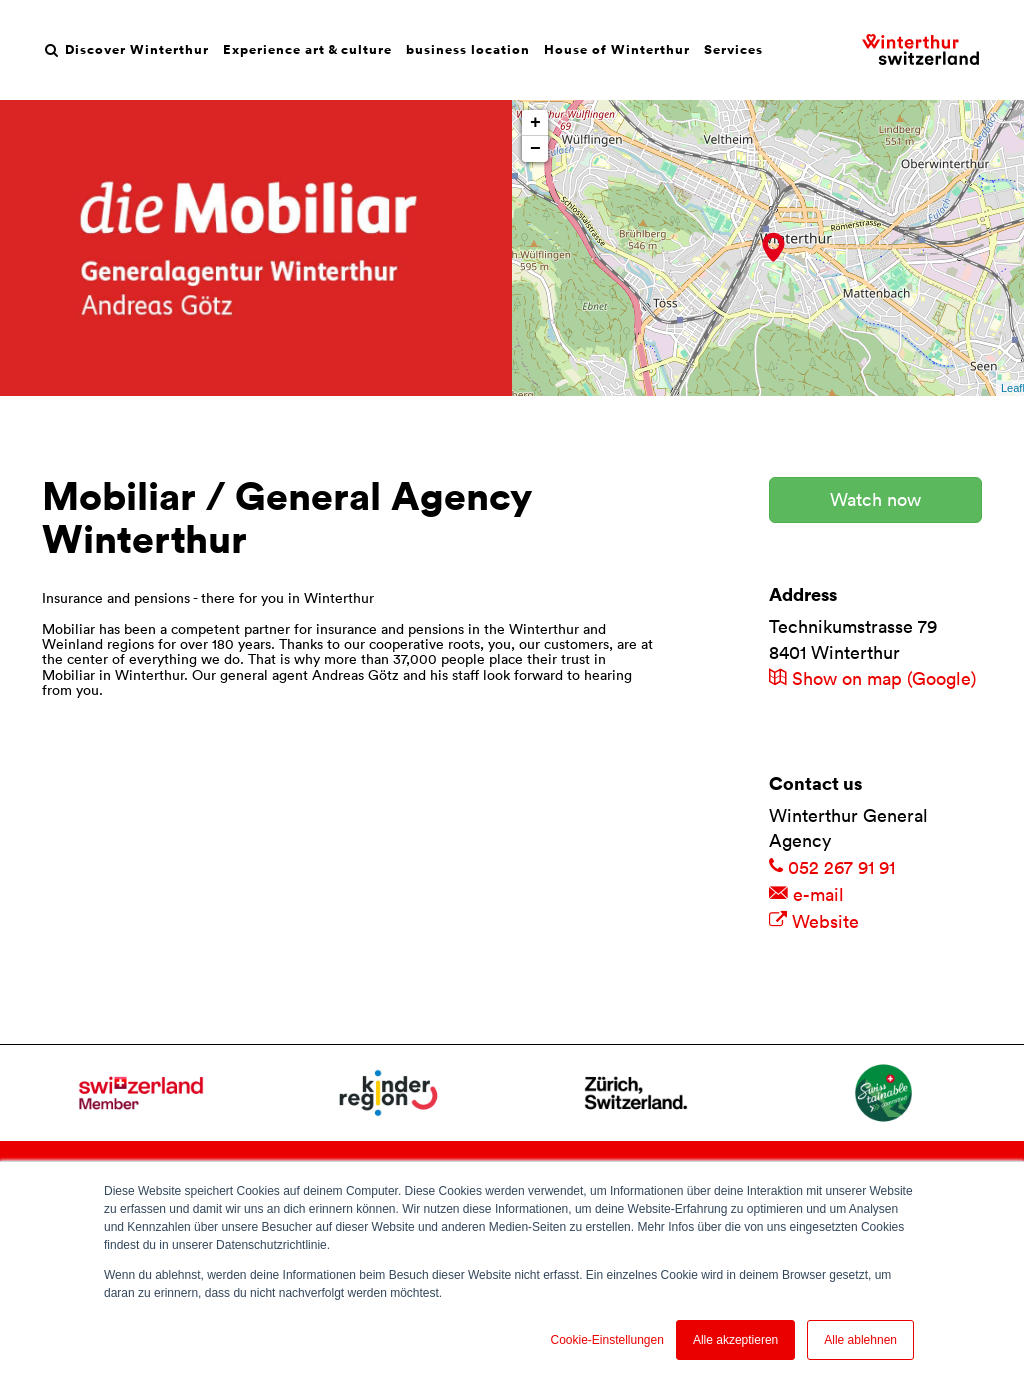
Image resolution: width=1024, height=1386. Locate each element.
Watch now (875, 499)
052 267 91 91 (832, 867)
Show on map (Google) (872, 678)
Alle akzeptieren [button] (735, 1340)
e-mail (806, 894)
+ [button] (535, 123)
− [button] (535, 149)
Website (814, 921)
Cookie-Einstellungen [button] (606, 1340)
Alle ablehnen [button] (860, 1340)
